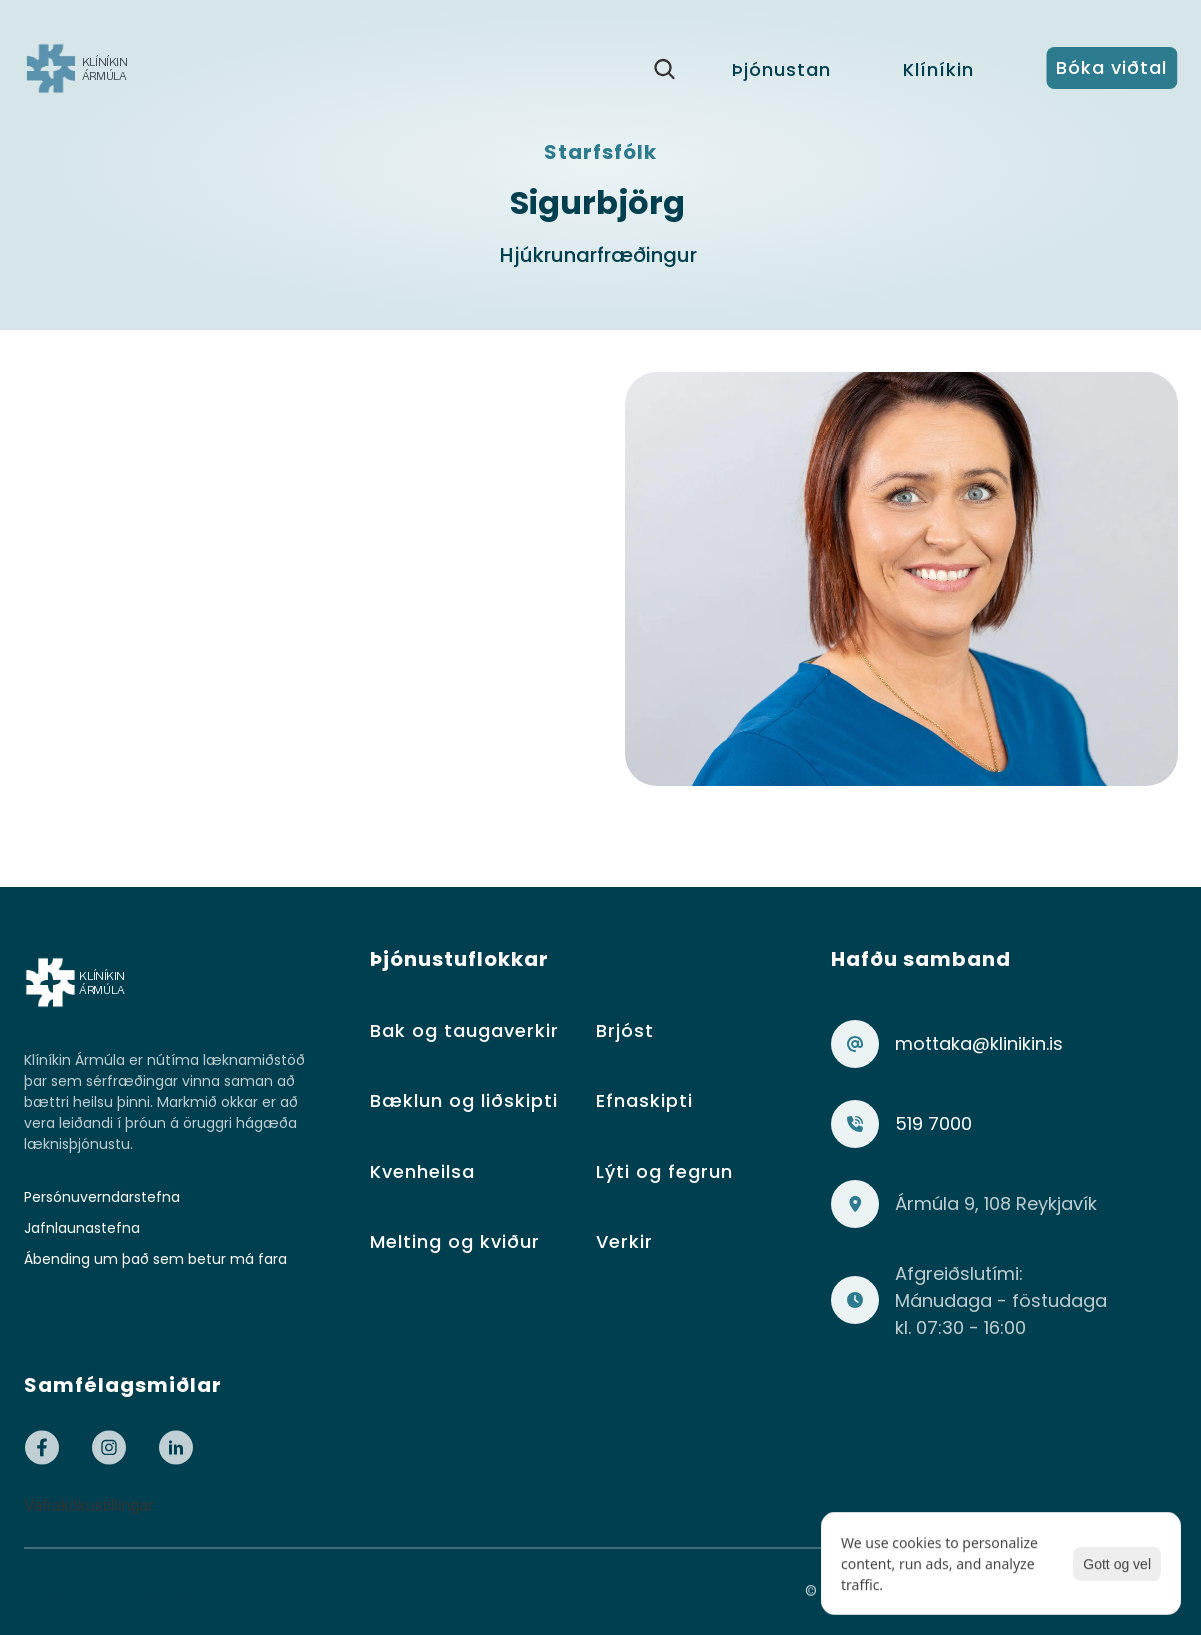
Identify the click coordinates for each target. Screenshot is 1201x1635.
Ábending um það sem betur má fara (155, 1259)
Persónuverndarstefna (102, 1197)
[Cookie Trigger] (89, 1506)
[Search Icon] (664, 69)
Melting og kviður (455, 1241)
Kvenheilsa (422, 1171)
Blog (45, 1591)
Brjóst (625, 1030)
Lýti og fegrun (664, 1171)
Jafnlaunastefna (82, 1228)
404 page (146, 1591)
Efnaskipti (644, 1100)
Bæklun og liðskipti (464, 1100)
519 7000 (933, 1123)
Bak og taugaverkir (464, 1030)
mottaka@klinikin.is (979, 1043)
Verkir (624, 1241)
